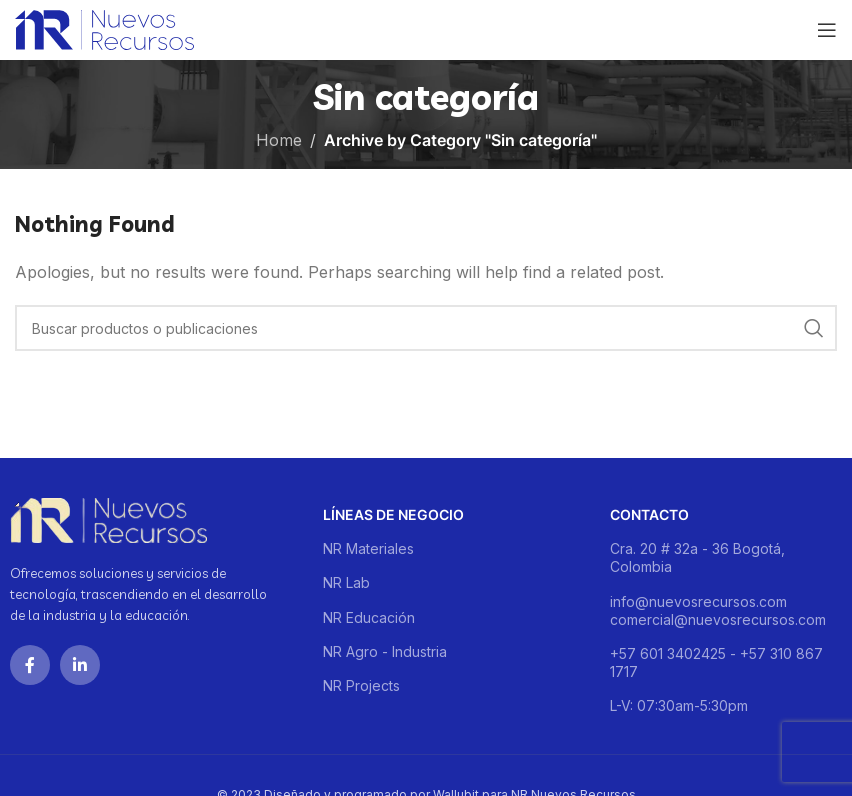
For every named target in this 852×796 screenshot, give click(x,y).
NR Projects (361, 685)
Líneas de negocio (393, 514)
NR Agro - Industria (385, 651)
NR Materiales (368, 548)
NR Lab (346, 582)
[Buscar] (426, 328)
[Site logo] (104, 28)
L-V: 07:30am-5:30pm (679, 705)
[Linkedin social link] (80, 665)
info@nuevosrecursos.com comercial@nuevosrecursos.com (718, 610)
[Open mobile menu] (827, 30)
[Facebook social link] (30, 665)
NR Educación (369, 617)
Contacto (649, 514)
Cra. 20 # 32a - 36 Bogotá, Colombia (697, 557)
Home (279, 140)
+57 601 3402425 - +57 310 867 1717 (716, 662)
